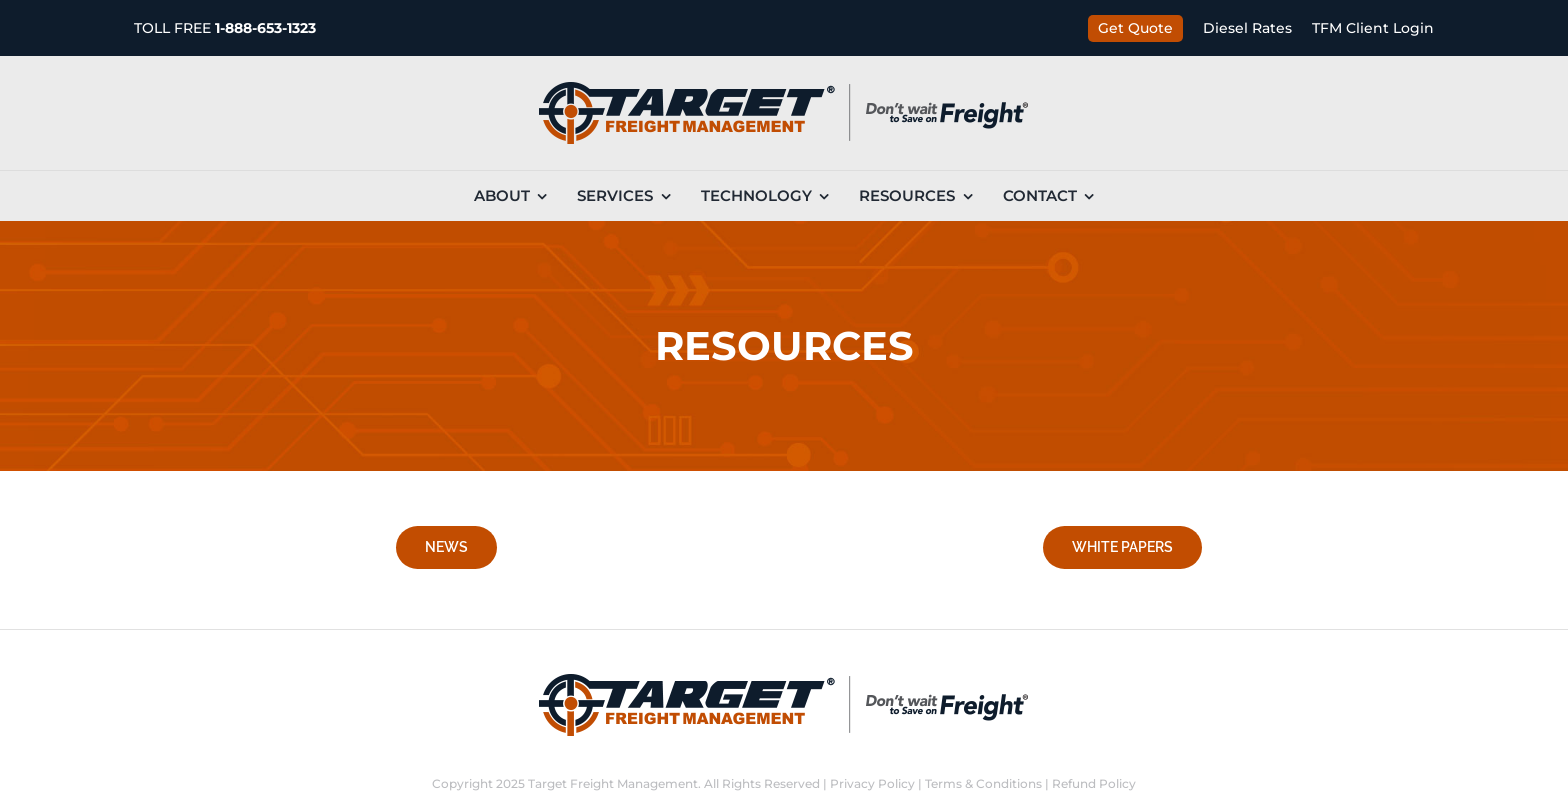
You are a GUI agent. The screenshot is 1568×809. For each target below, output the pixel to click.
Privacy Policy (872, 783)
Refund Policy (1094, 783)
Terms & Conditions (983, 783)
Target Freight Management (613, 783)
